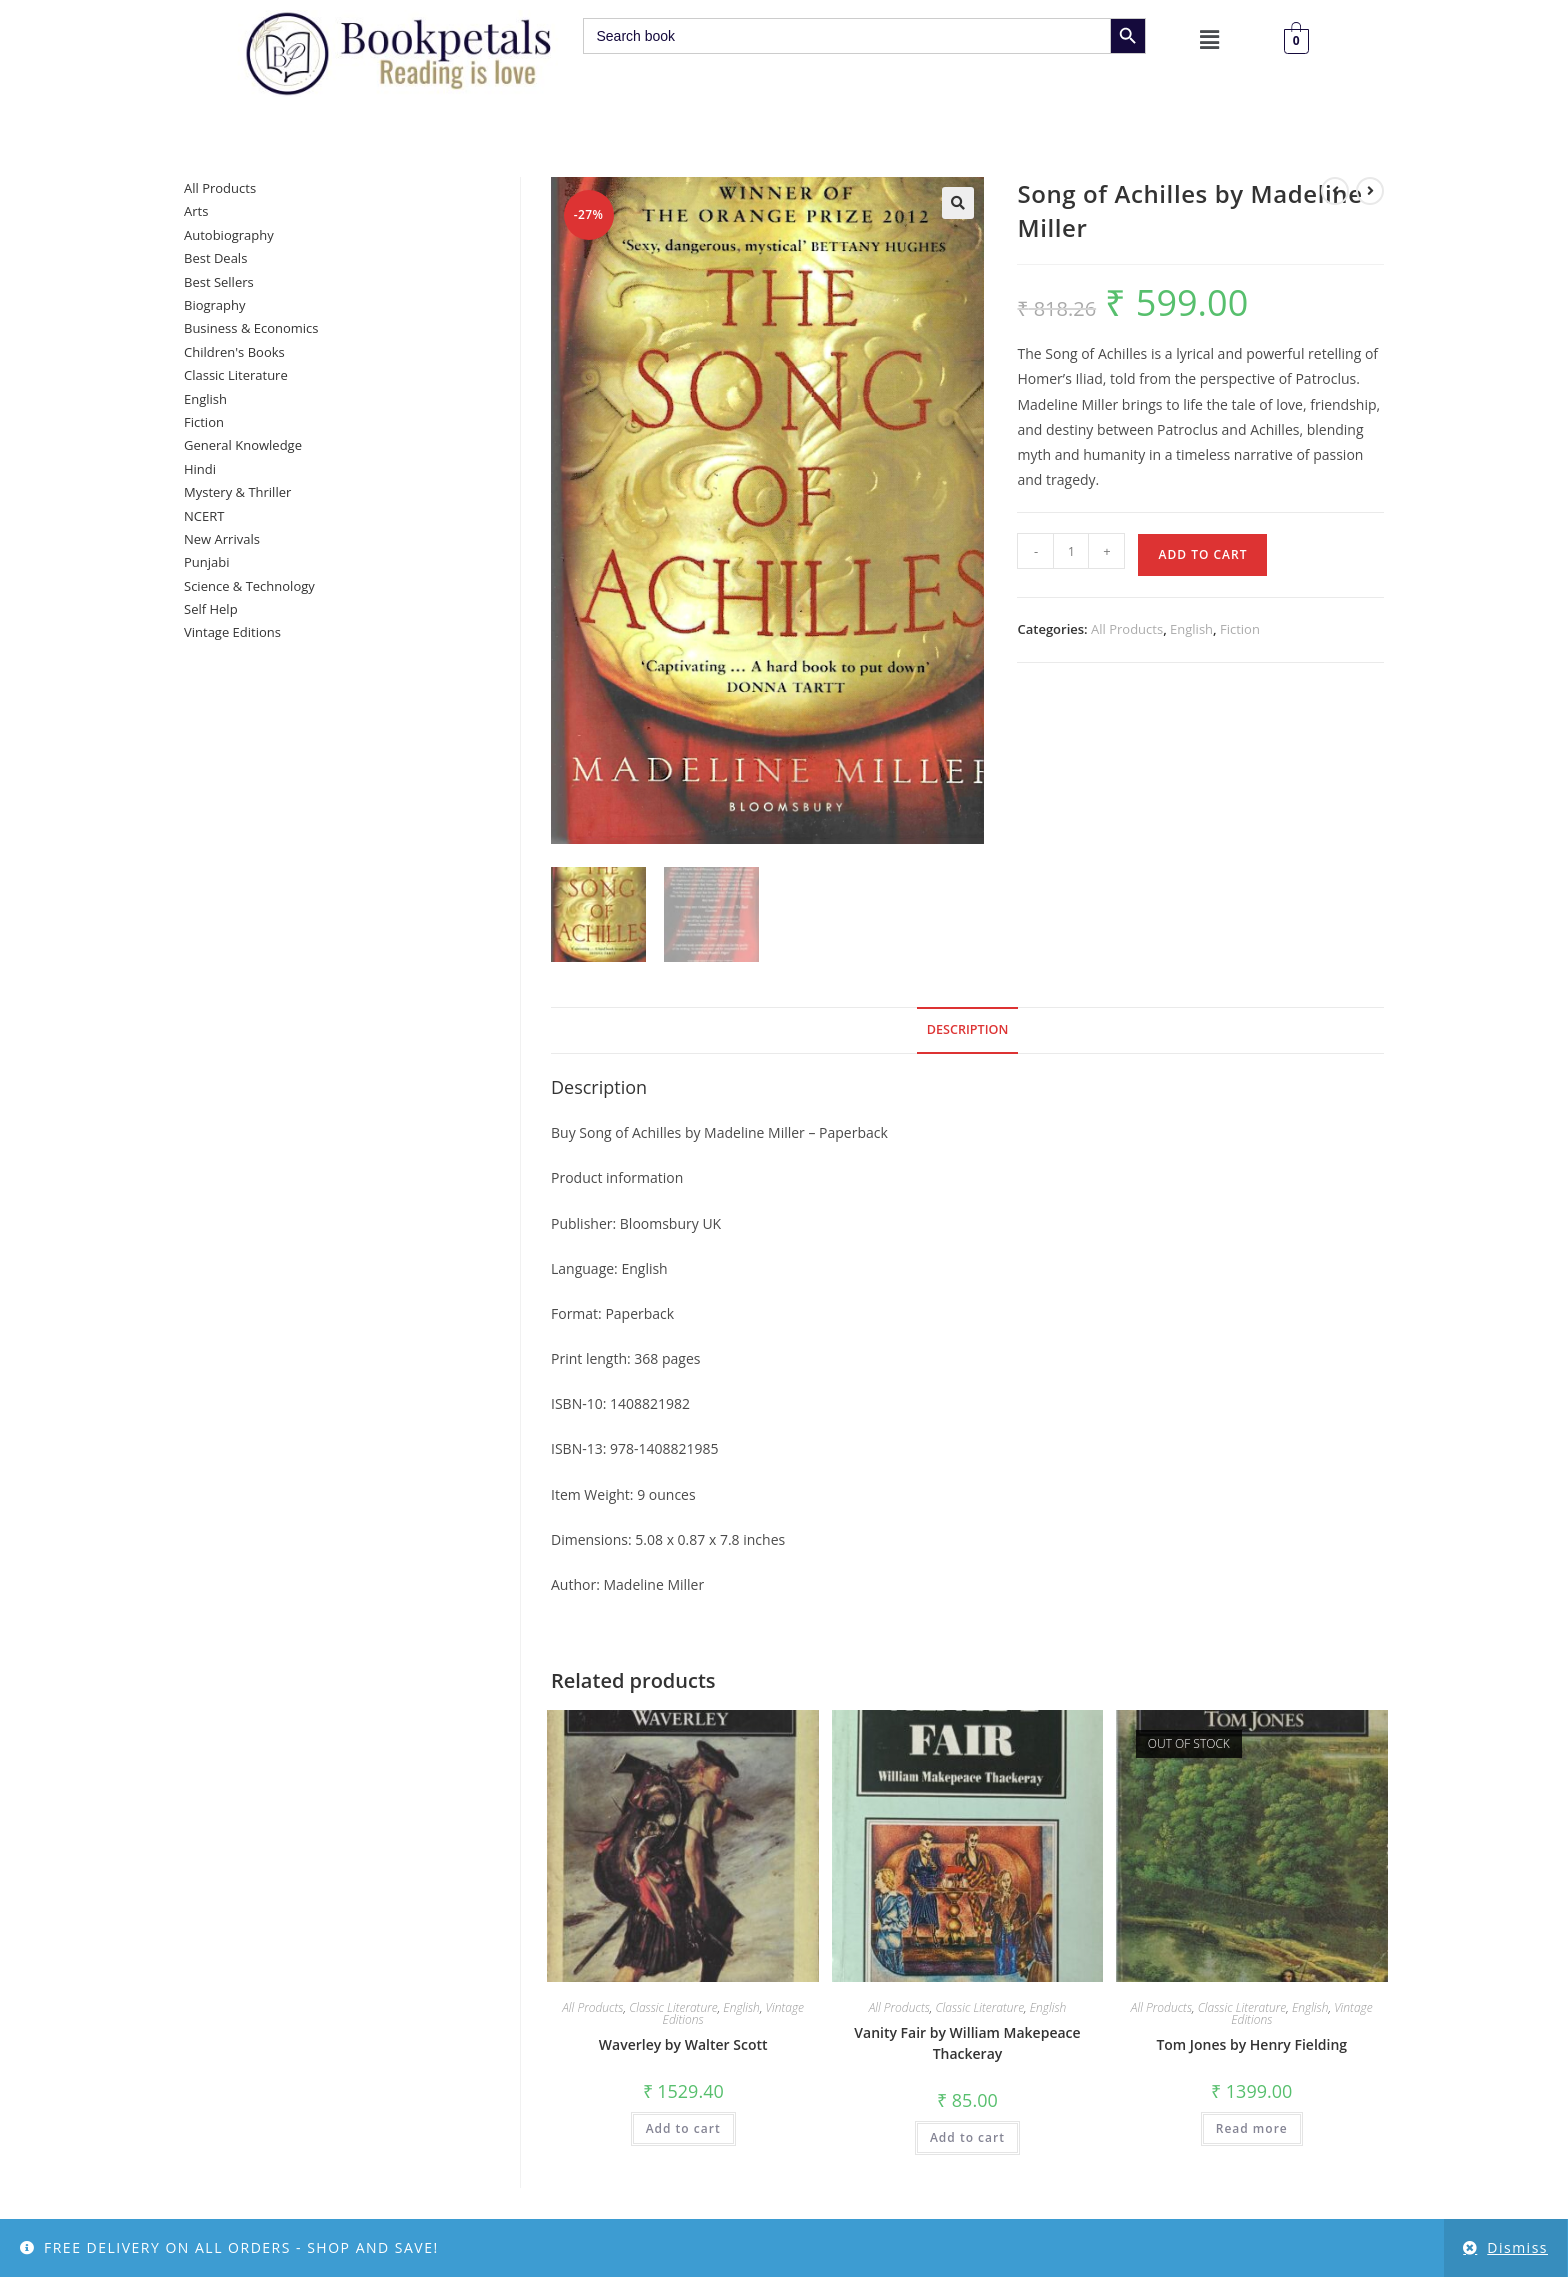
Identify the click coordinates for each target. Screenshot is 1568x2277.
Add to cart (1202, 554)
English (1191, 629)
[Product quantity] (1071, 551)
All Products (1127, 629)
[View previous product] (1335, 191)
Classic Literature (673, 2004)
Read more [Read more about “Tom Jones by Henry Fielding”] (1252, 2125)
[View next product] (1370, 191)
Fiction (1240, 629)
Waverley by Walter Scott (683, 2041)
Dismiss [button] (1517, 2247)
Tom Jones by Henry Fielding (1251, 2041)
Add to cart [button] (683, 2125)
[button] (1209, 39)
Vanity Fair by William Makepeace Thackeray (967, 2040)
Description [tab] (968, 1026)
